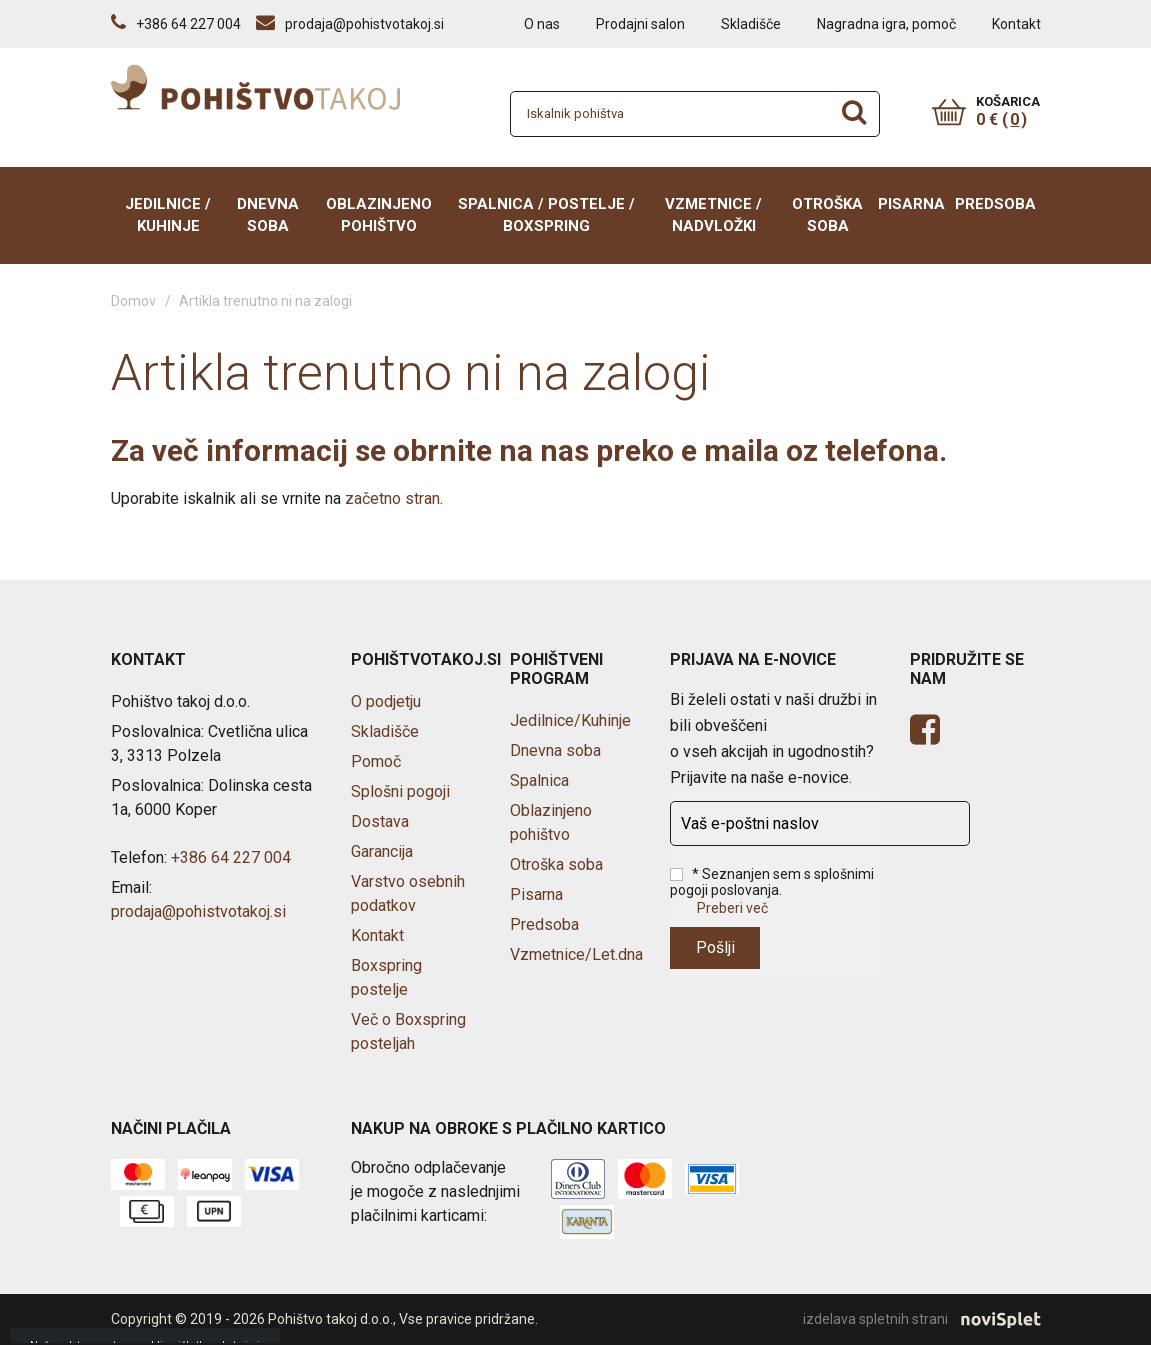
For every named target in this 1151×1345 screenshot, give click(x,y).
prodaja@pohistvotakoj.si (198, 911)
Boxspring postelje (386, 977)
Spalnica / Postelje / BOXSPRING (546, 215)
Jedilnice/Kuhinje (570, 720)
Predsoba (995, 204)
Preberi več (732, 908)
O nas (542, 24)
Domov (133, 301)
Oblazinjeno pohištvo (379, 215)
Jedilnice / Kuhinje (168, 215)
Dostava (380, 821)
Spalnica (539, 780)
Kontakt (1016, 24)
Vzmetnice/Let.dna (576, 954)
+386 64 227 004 (231, 857)
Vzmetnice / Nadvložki (713, 215)
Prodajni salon (640, 24)
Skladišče (751, 24)
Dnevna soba (268, 215)
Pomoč (376, 761)
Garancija (382, 851)
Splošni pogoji (400, 791)
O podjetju (386, 701)
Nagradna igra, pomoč (886, 24)
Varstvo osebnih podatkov (408, 893)
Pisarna (911, 204)
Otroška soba (827, 215)
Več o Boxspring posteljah (408, 1031)
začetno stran (392, 498)
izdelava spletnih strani (922, 1320)
